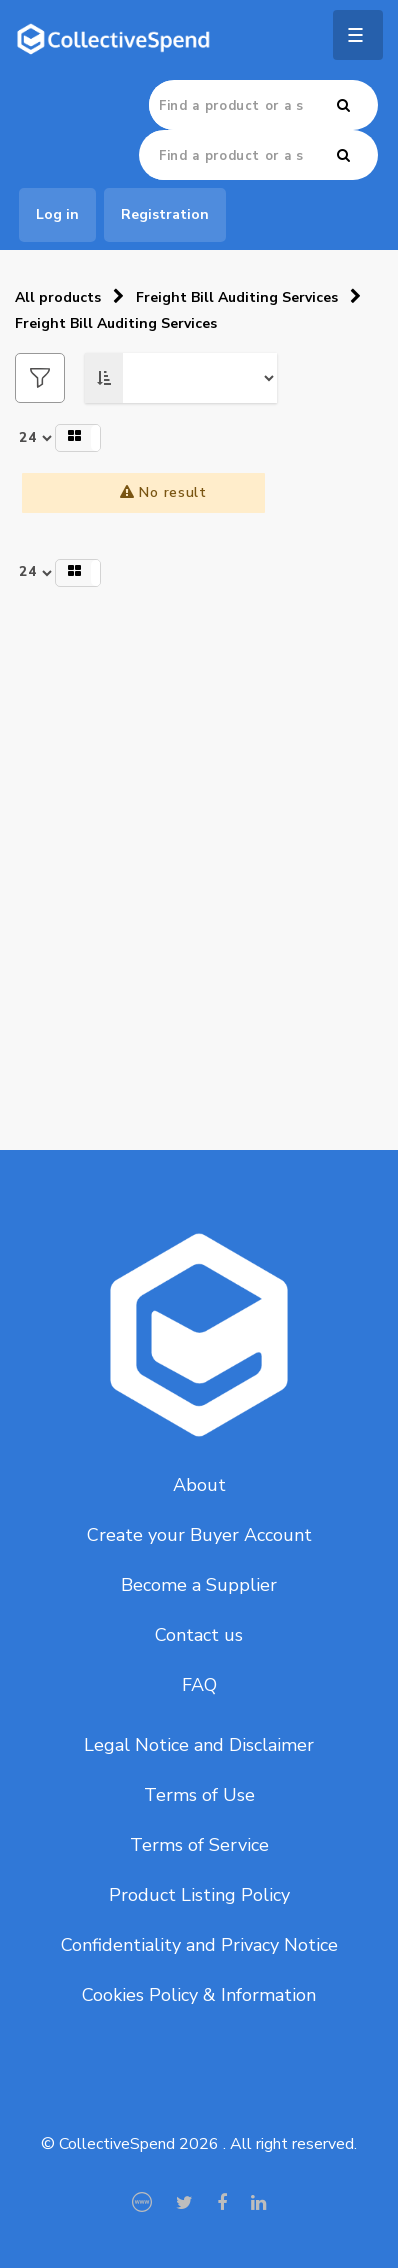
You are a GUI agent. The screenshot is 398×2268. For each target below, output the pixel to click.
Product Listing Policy (199, 1895)
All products (58, 297)
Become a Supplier (199, 1585)
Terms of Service (199, 1845)
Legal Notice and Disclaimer (199, 1745)
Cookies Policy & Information (199, 1995)
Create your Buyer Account (199, 1535)
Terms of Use (199, 1795)
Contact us (199, 1635)
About (199, 1485)
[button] (78, 438)
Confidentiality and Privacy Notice (199, 1945)
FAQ (199, 1685)
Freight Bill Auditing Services (237, 297)
